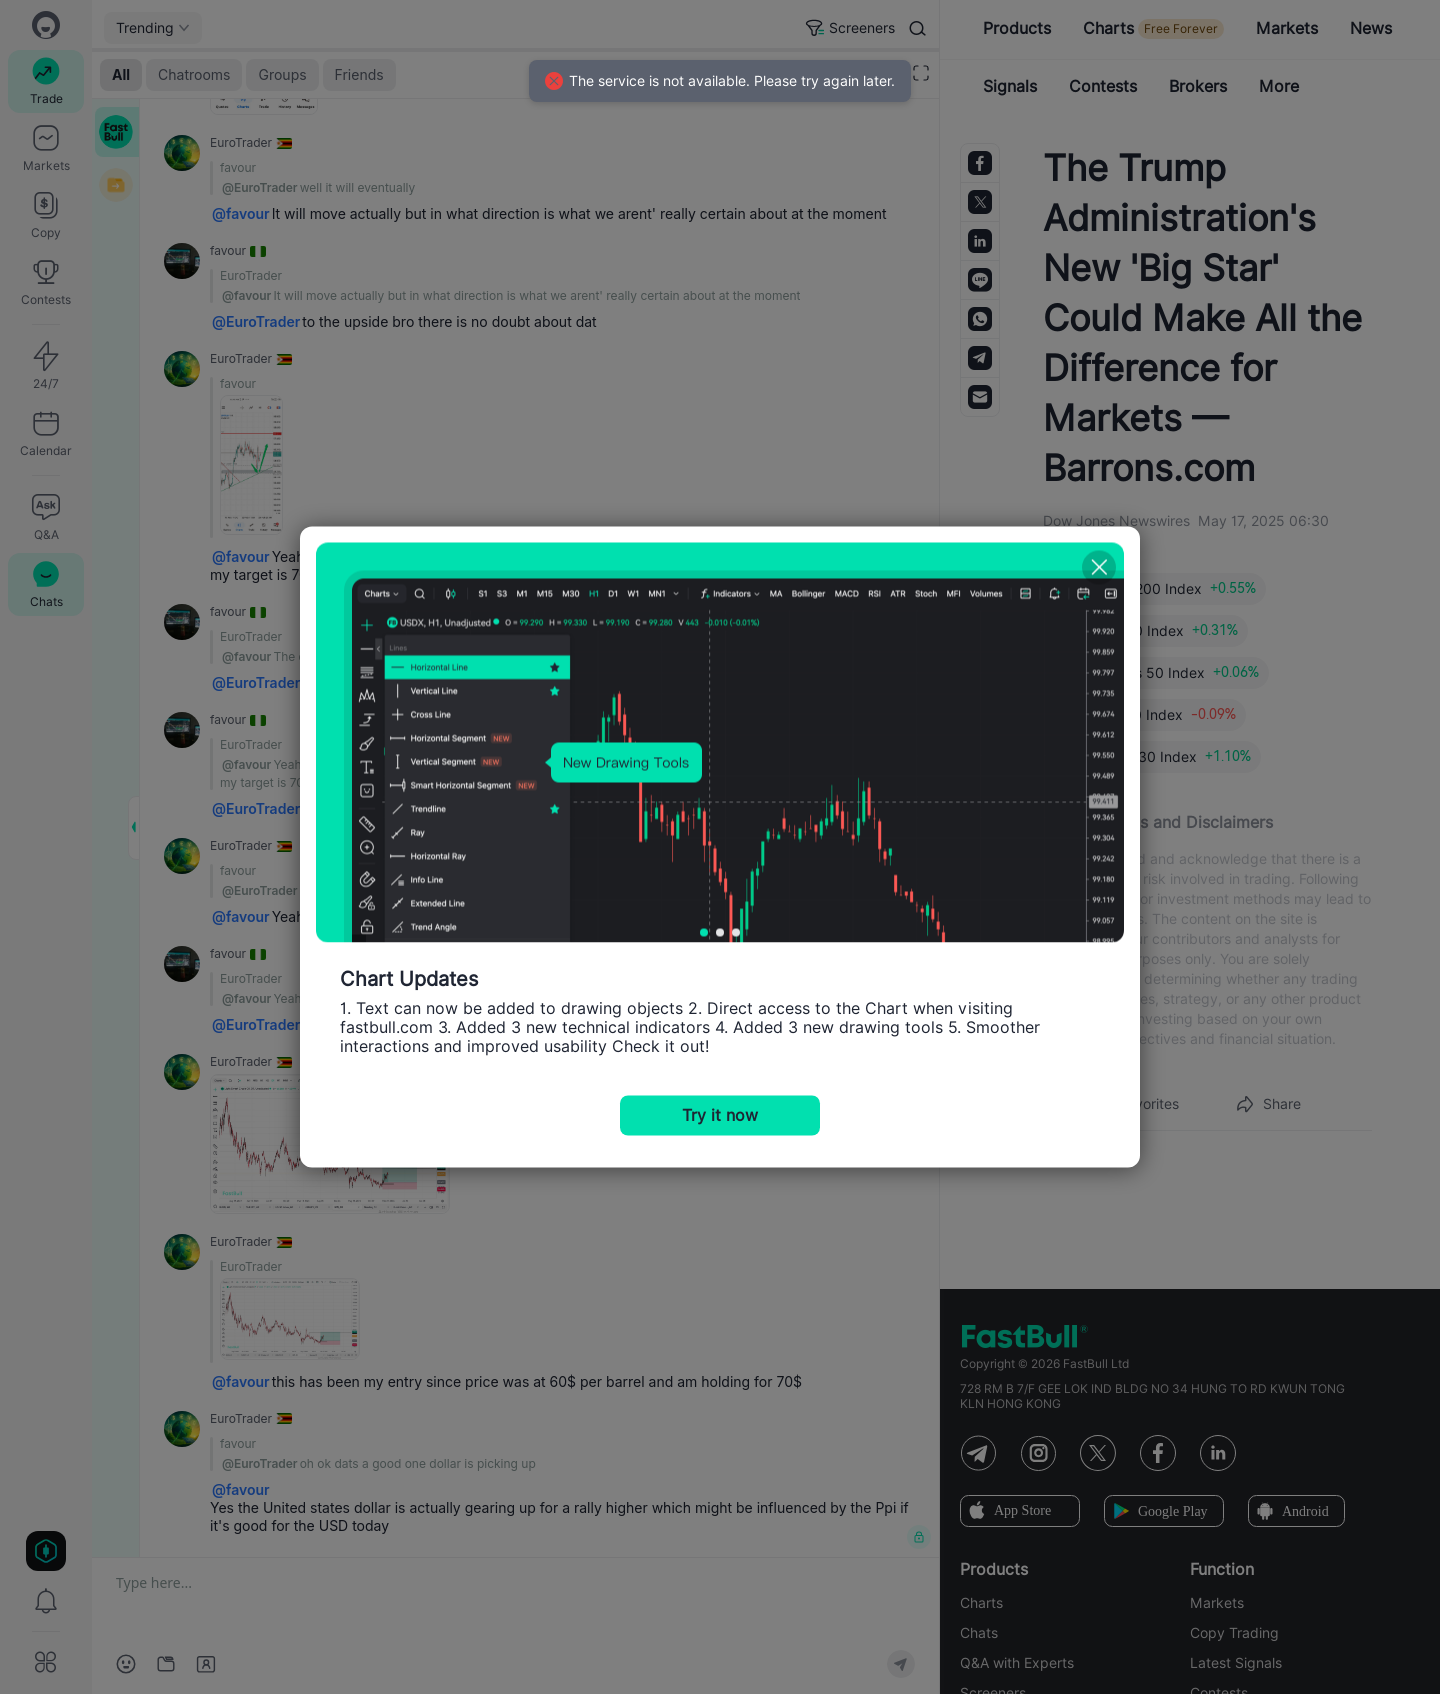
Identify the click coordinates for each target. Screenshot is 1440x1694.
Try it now (720, 1115)
